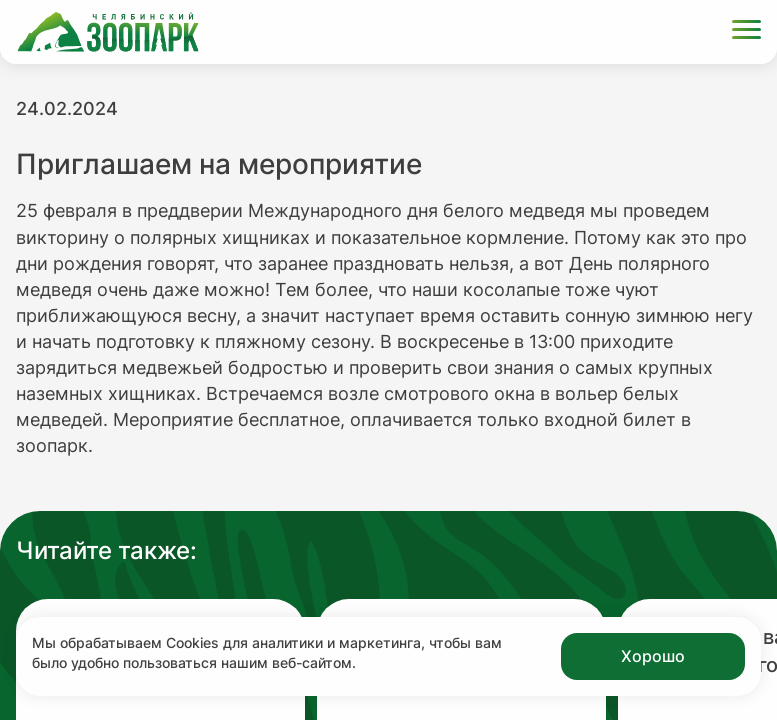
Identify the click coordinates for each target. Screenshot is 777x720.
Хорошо (653, 656)
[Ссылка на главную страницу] (108, 32)
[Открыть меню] (746, 32)
